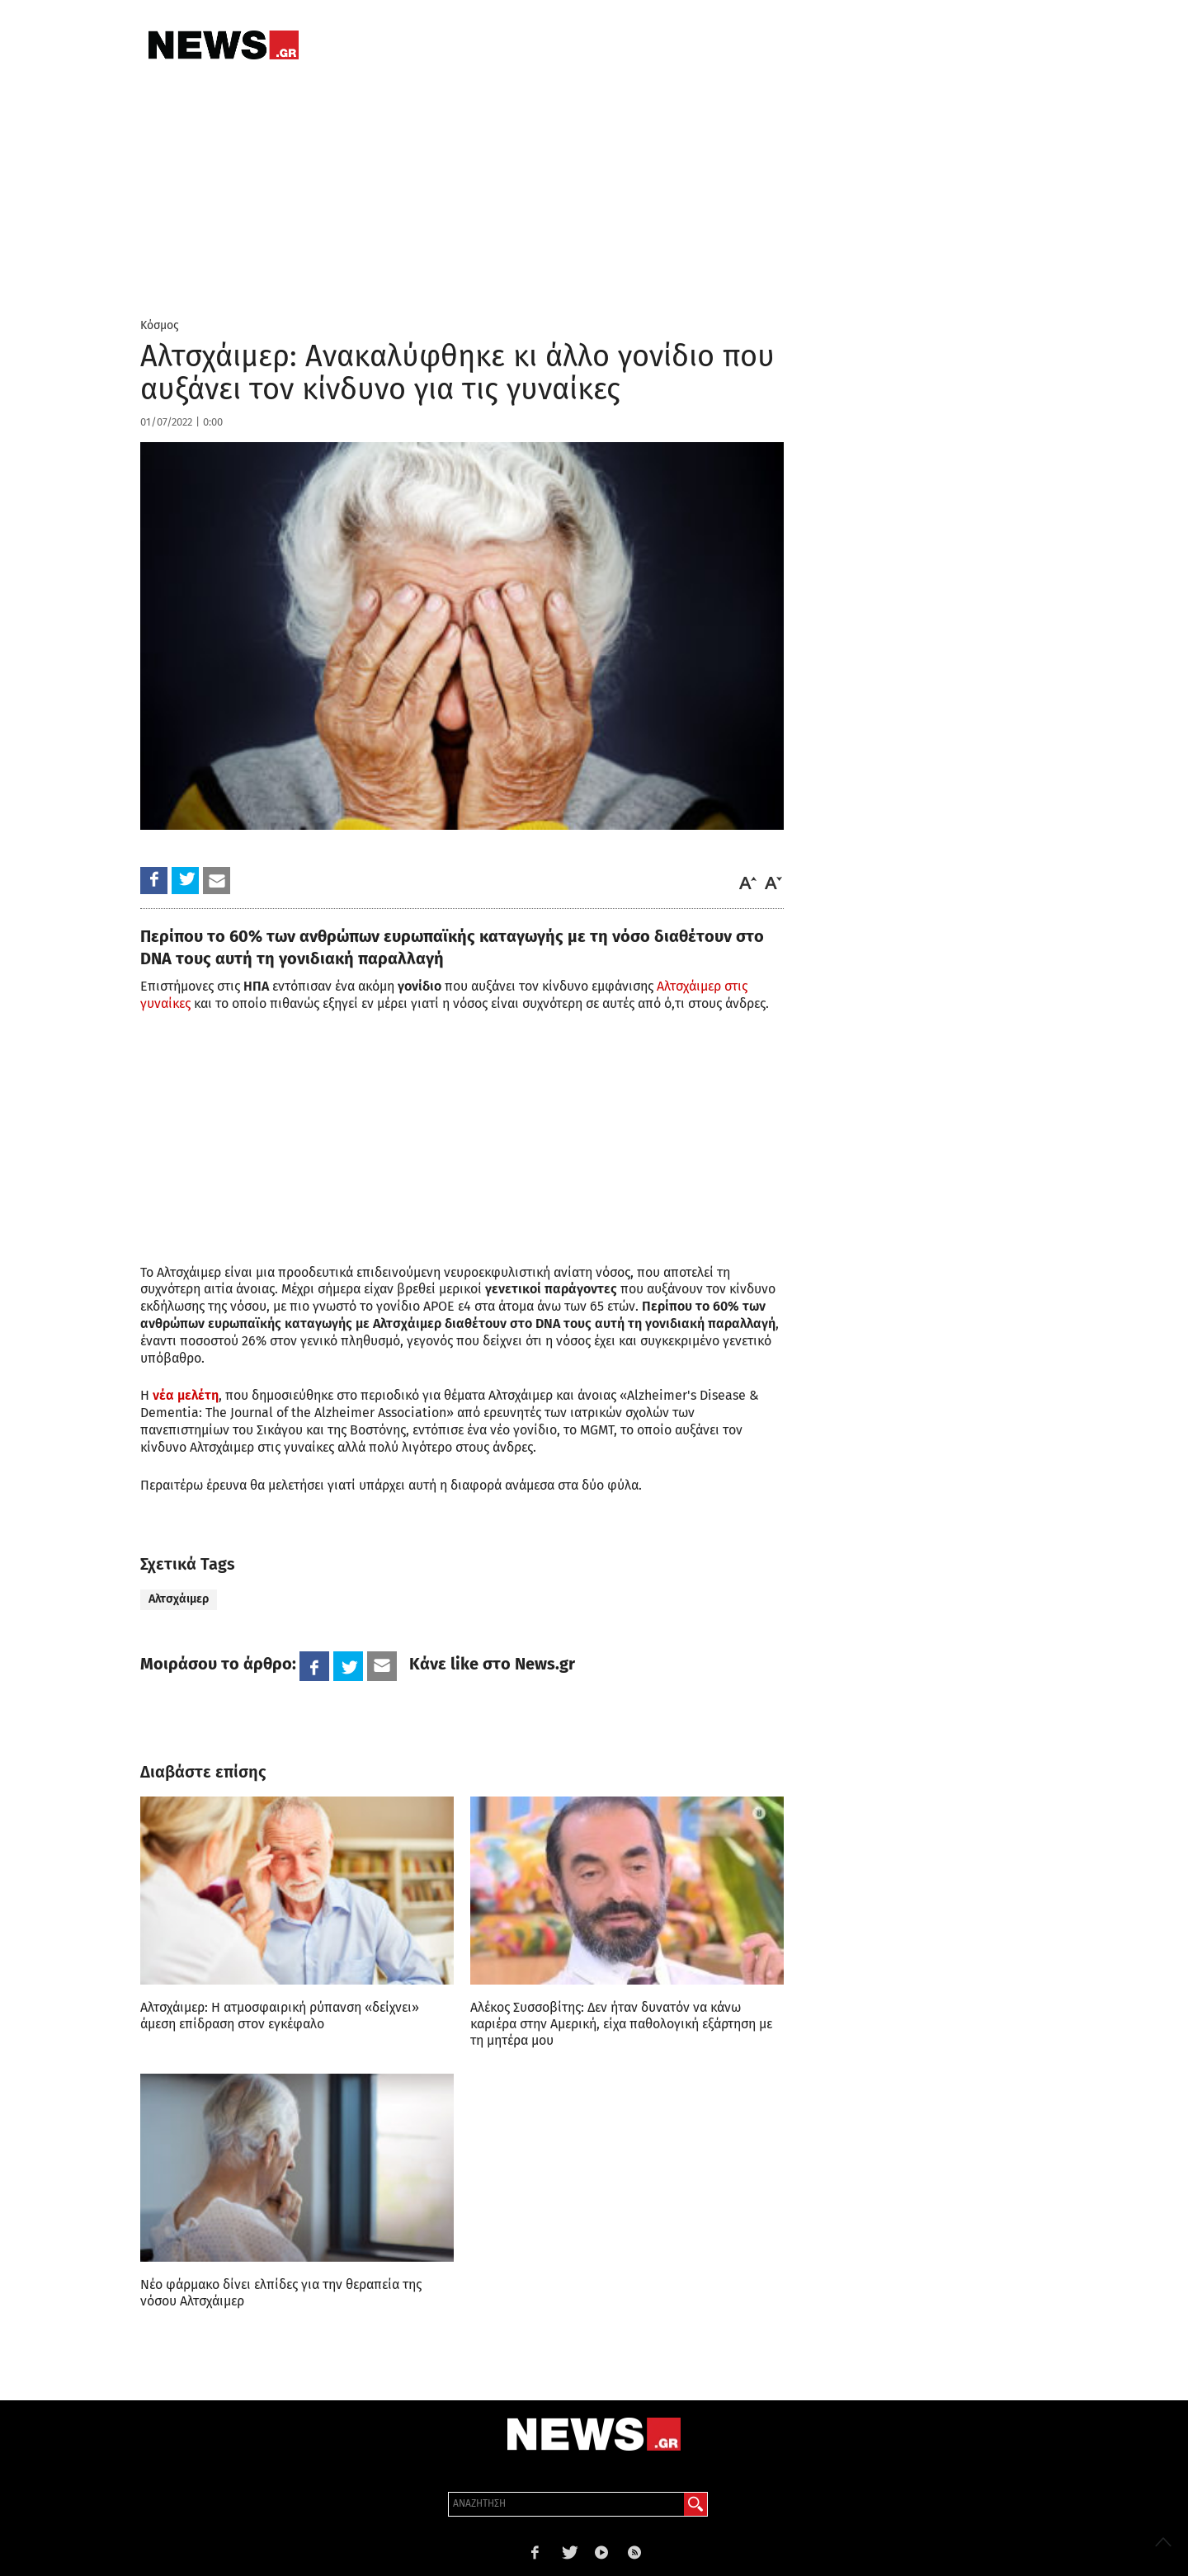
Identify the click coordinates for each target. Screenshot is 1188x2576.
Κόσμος (159, 325)
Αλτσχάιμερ (178, 1599)
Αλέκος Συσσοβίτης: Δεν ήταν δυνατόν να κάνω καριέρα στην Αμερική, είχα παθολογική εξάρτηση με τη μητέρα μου (621, 2023)
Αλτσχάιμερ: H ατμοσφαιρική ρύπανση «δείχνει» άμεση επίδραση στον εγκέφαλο (279, 2015)
